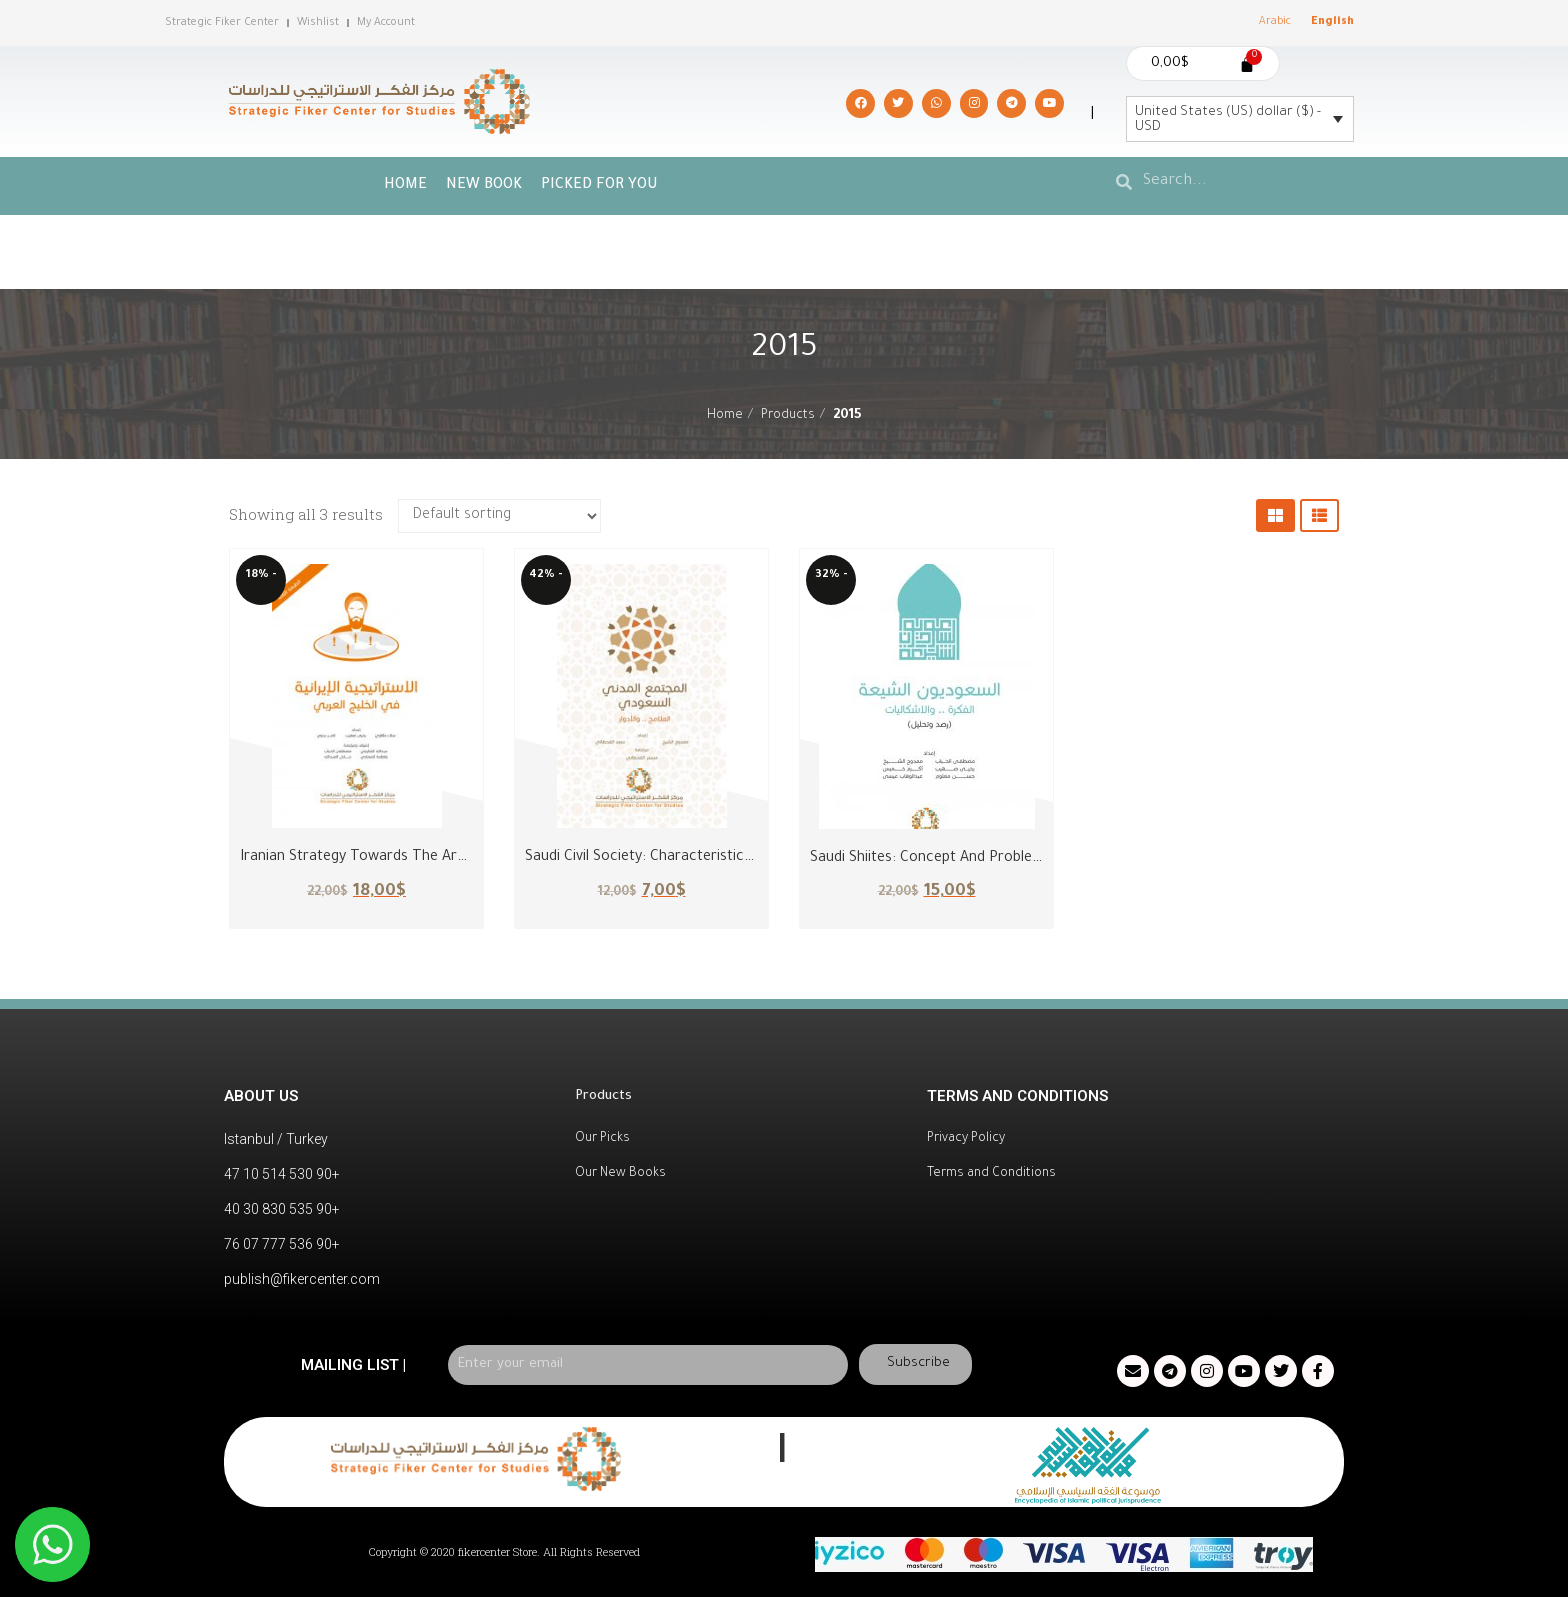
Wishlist (318, 23)
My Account (386, 23)
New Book (484, 186)
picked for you (599, 186)
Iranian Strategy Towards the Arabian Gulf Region (405, 858)
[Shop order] (499, 516)
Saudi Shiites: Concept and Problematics (943, 859)
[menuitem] (1275, 23)
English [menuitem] (1332, 22)
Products (788, 416)
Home (405, 186)
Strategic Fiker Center (222, 23)
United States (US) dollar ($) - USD (1228, 120)
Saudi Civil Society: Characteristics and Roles (672, 858)
